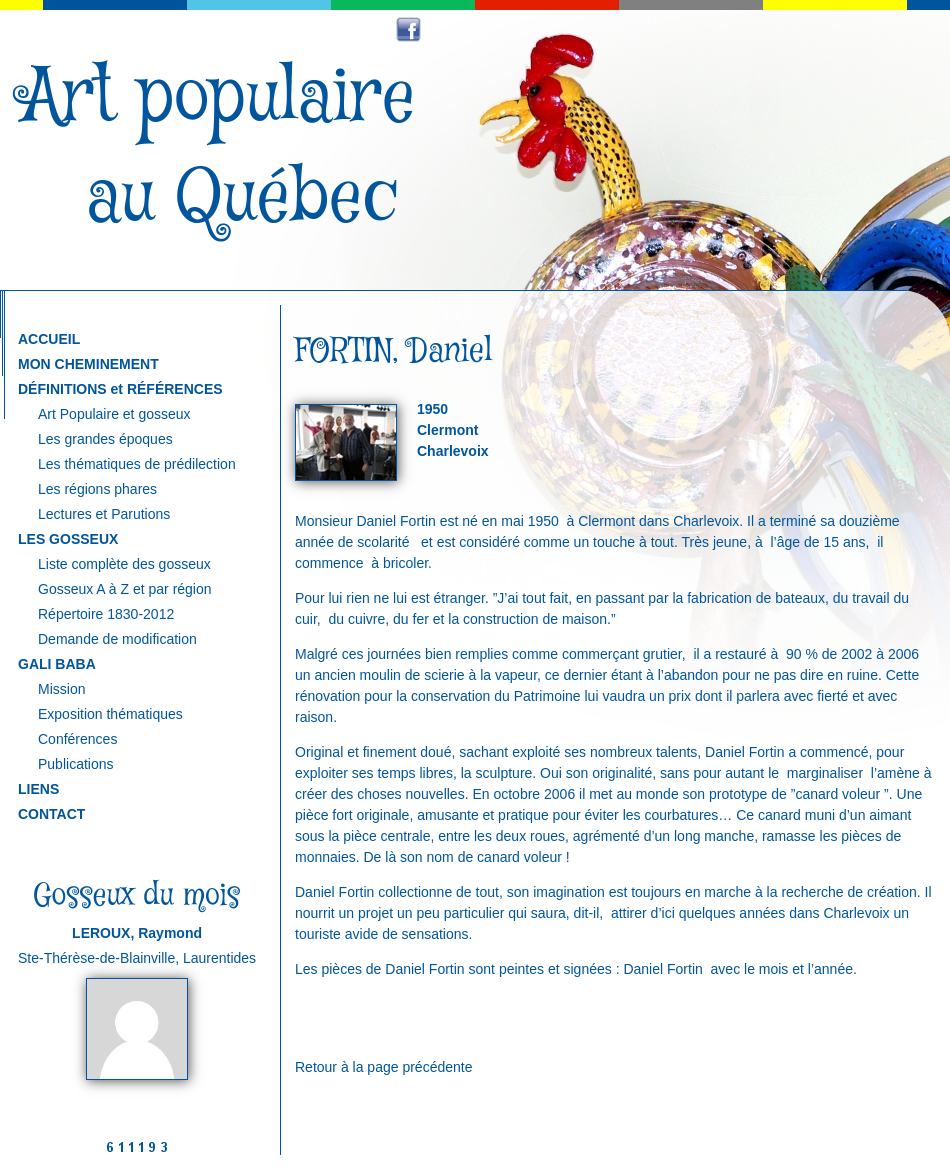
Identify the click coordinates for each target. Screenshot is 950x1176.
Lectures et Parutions (104, 514)
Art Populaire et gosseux (114, 414)
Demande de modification (117, 639)
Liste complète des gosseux (124, 564)
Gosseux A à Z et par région (125, 589)
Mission (61, 689)
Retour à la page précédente (383, 1067)
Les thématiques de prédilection (137, 464)
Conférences (77, 739)
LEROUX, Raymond (137, 933)
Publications (76, 764)
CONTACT (51, 814)
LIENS (38, 789)
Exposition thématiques (110, 714)
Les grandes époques (105, 439)
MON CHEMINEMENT (88, 364)
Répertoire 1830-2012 (106, 614)
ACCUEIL (49, 339)
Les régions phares (97, 489)
